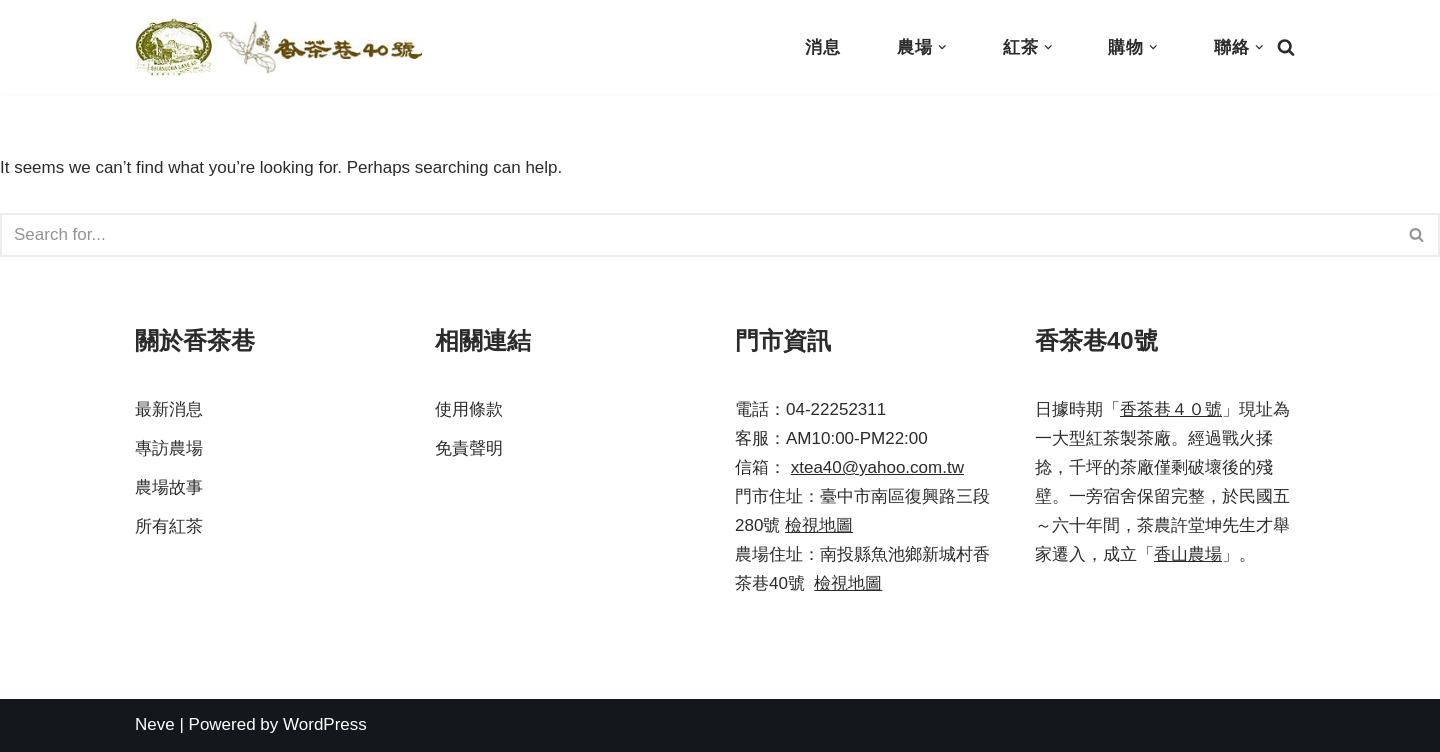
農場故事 (169, 487)
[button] (942, 47)
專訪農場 (169, 448)
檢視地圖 (819, 525)
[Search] (1286, 47)
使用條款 (469, 409)
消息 (823, 47)
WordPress (325, 724)
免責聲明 (469, 448)
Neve (155, 724)
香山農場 (1188, 554)
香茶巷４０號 (1171, 409)
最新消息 (169, 409)
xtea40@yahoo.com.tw (877, 467)
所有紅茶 (169, 526)
